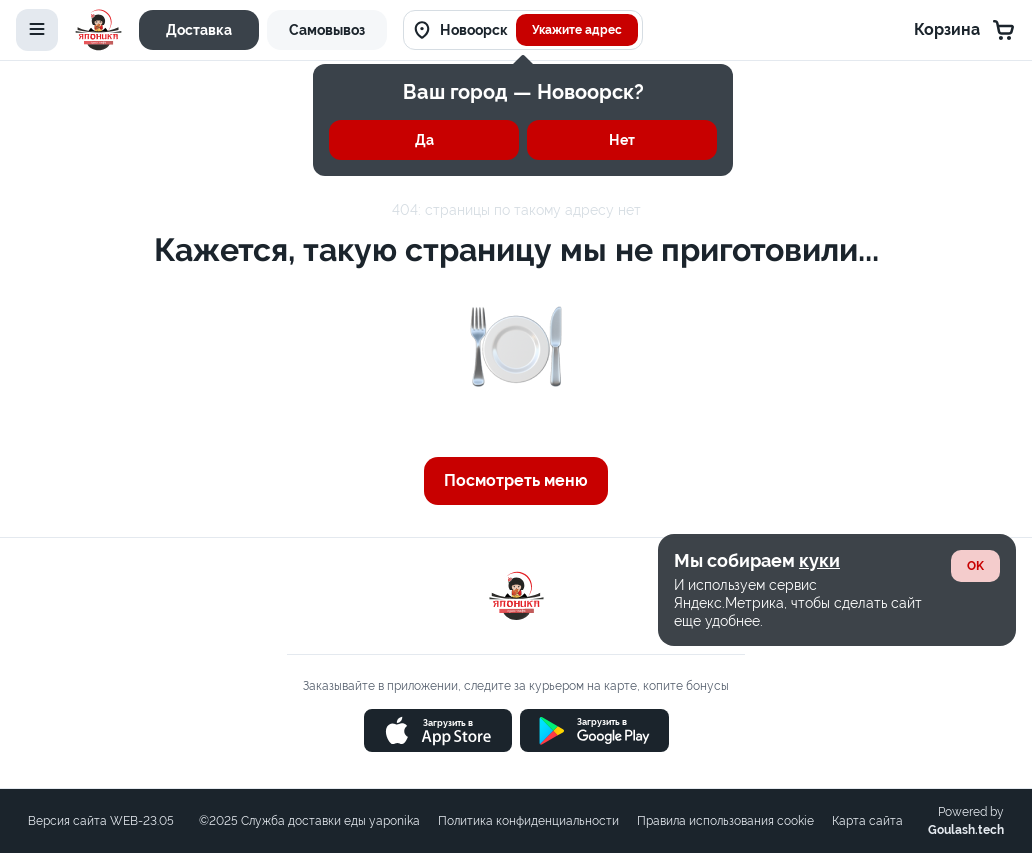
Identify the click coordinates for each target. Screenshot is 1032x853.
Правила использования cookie (725, 821)
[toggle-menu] (37, 30)
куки (819, 560)
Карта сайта (867, 821)
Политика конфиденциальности (528, 821)
